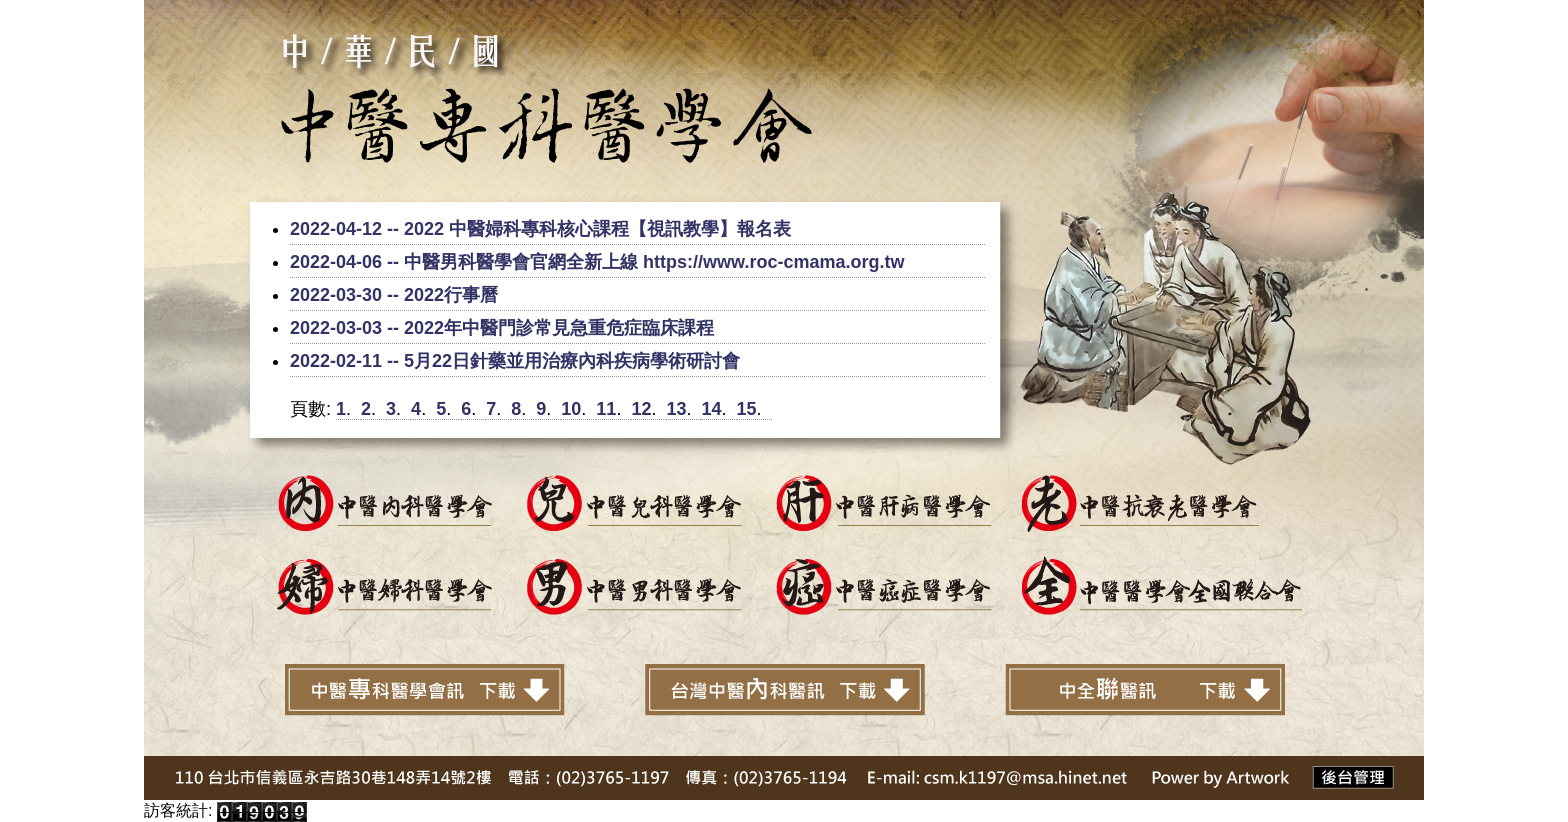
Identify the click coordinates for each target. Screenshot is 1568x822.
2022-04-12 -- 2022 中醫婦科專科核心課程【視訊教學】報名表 (540, 229)
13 (676, 409)
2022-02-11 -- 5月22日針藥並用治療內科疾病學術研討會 (515, 361)
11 (606, 409)
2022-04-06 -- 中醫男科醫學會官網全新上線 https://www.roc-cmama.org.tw (597, 262)
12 (641, 409)
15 (747, 409)
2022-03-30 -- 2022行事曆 (394, 295)
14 (711, 409)
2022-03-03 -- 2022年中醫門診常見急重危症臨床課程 (502, 328)
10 (571, 409)
